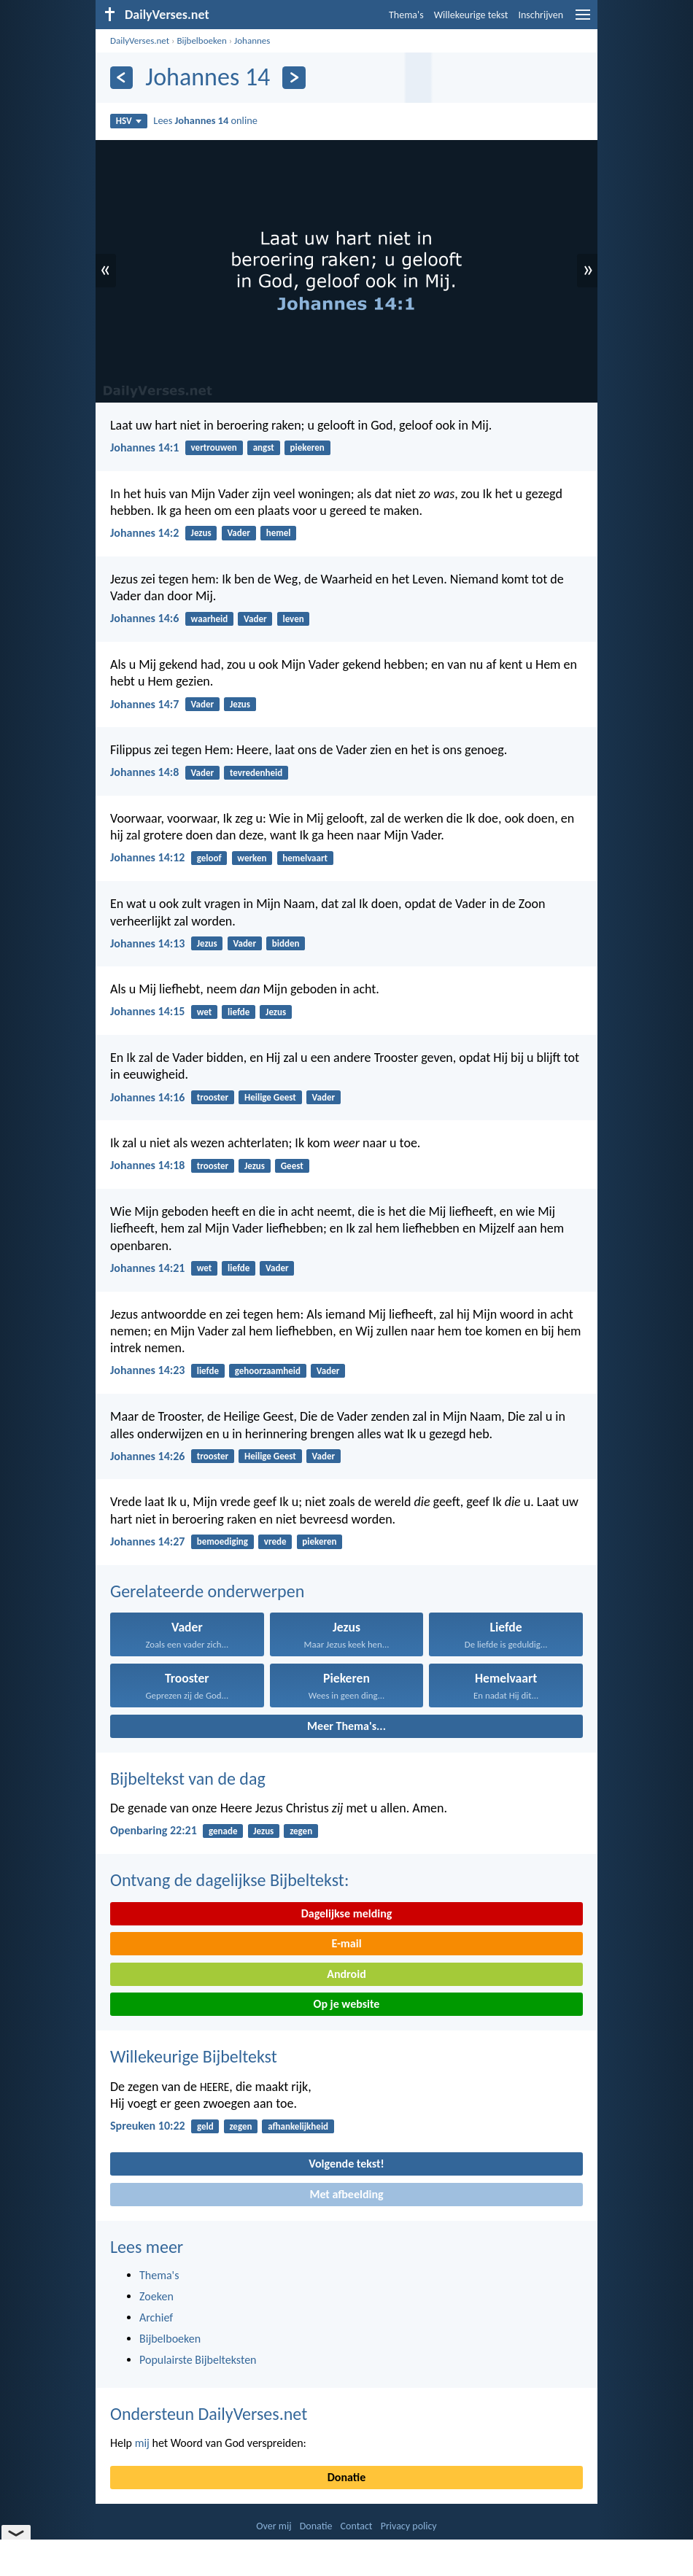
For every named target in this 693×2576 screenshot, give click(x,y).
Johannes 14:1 (144, 447)
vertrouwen (214, 447)
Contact (357, 2526)
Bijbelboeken (201, 40)
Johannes (252, 40)
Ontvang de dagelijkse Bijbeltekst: (229, 1879)
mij (142, 2443)
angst (263, 447)
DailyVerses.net (139, 40)
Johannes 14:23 (147, 1370)
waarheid (209, 618)
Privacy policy (409, 2526)
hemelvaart (305, 858)
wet (204, 1011)
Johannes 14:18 (147, 1165)
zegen (301, 1831)
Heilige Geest (270, 1097)
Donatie (346, 2477)
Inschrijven (540, 15)
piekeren (307, 447)
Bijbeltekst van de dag (188, 1778)
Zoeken (156, 2296)
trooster (213, 1097)
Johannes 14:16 (147, 1097)
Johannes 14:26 (147, 1456)
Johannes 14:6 (144, 618)
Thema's (406, 15)
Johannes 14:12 (147, 857)
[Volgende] (293, 77)
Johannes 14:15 (147, 1011)
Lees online (205, 120)
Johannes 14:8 (144, 772)
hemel (278, 532)
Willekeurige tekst (471, 15)
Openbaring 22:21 (153, 1830)
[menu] (582, 20)
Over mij (273, 2526)
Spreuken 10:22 (147, 2126)
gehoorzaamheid (268, 1370)
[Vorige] (121, 77)
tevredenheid (256, 772)
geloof (209, 858)
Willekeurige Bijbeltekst (193, 2056)
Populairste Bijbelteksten (198, 2360)
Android (346, 1974)
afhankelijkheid (298, 2126)
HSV (129, 120)
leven (292, 618)
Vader (238, 532)
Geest (292, 1165)
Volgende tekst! (346, 2163)
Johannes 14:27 (147, 1541)
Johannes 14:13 (147, 943)
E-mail (346, 1943)
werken (251, 858)
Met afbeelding (346, 2194)
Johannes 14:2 (144, 533)
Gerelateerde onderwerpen (207, 1591)
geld (205, 2126)
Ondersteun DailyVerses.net (208, 2413)
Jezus (201, 532)
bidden (286, 943)
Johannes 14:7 (144, 704)
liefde (238, 1011)
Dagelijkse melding (346, 1913)
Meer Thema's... (346, 1726)
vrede (275, 1541)
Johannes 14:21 (147, 1268)
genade (223, 1831)
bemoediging (222, 1541)
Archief (156, 2317)
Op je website (347, 2004)
